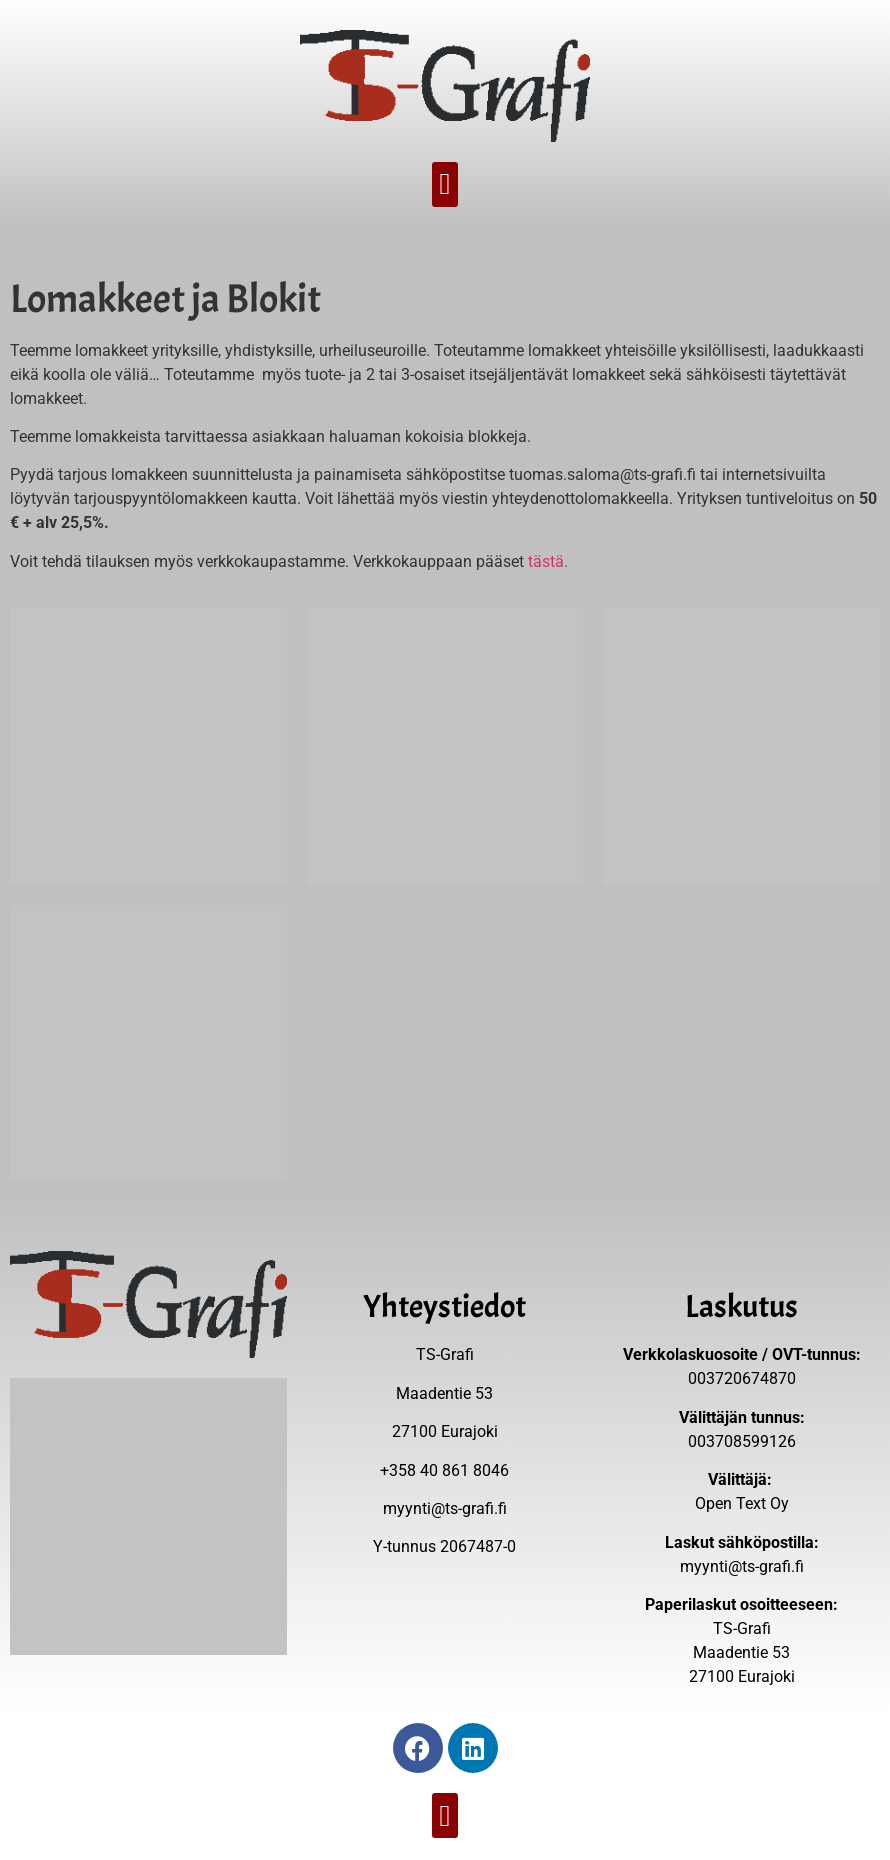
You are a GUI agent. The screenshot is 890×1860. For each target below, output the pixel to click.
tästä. (548, 561)
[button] (445, 184)
